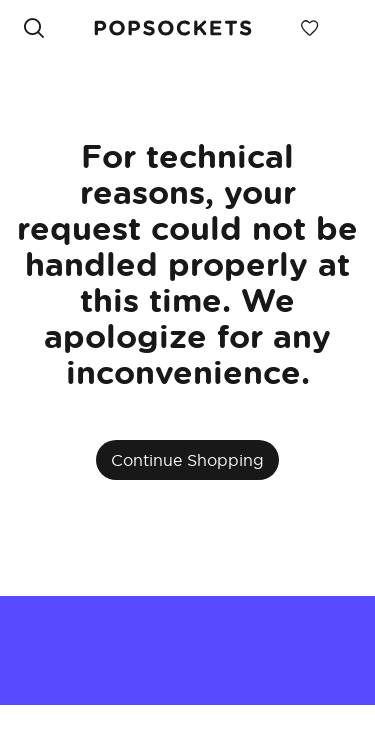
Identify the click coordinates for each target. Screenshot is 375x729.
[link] (173, 28)
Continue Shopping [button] (187, 460)
